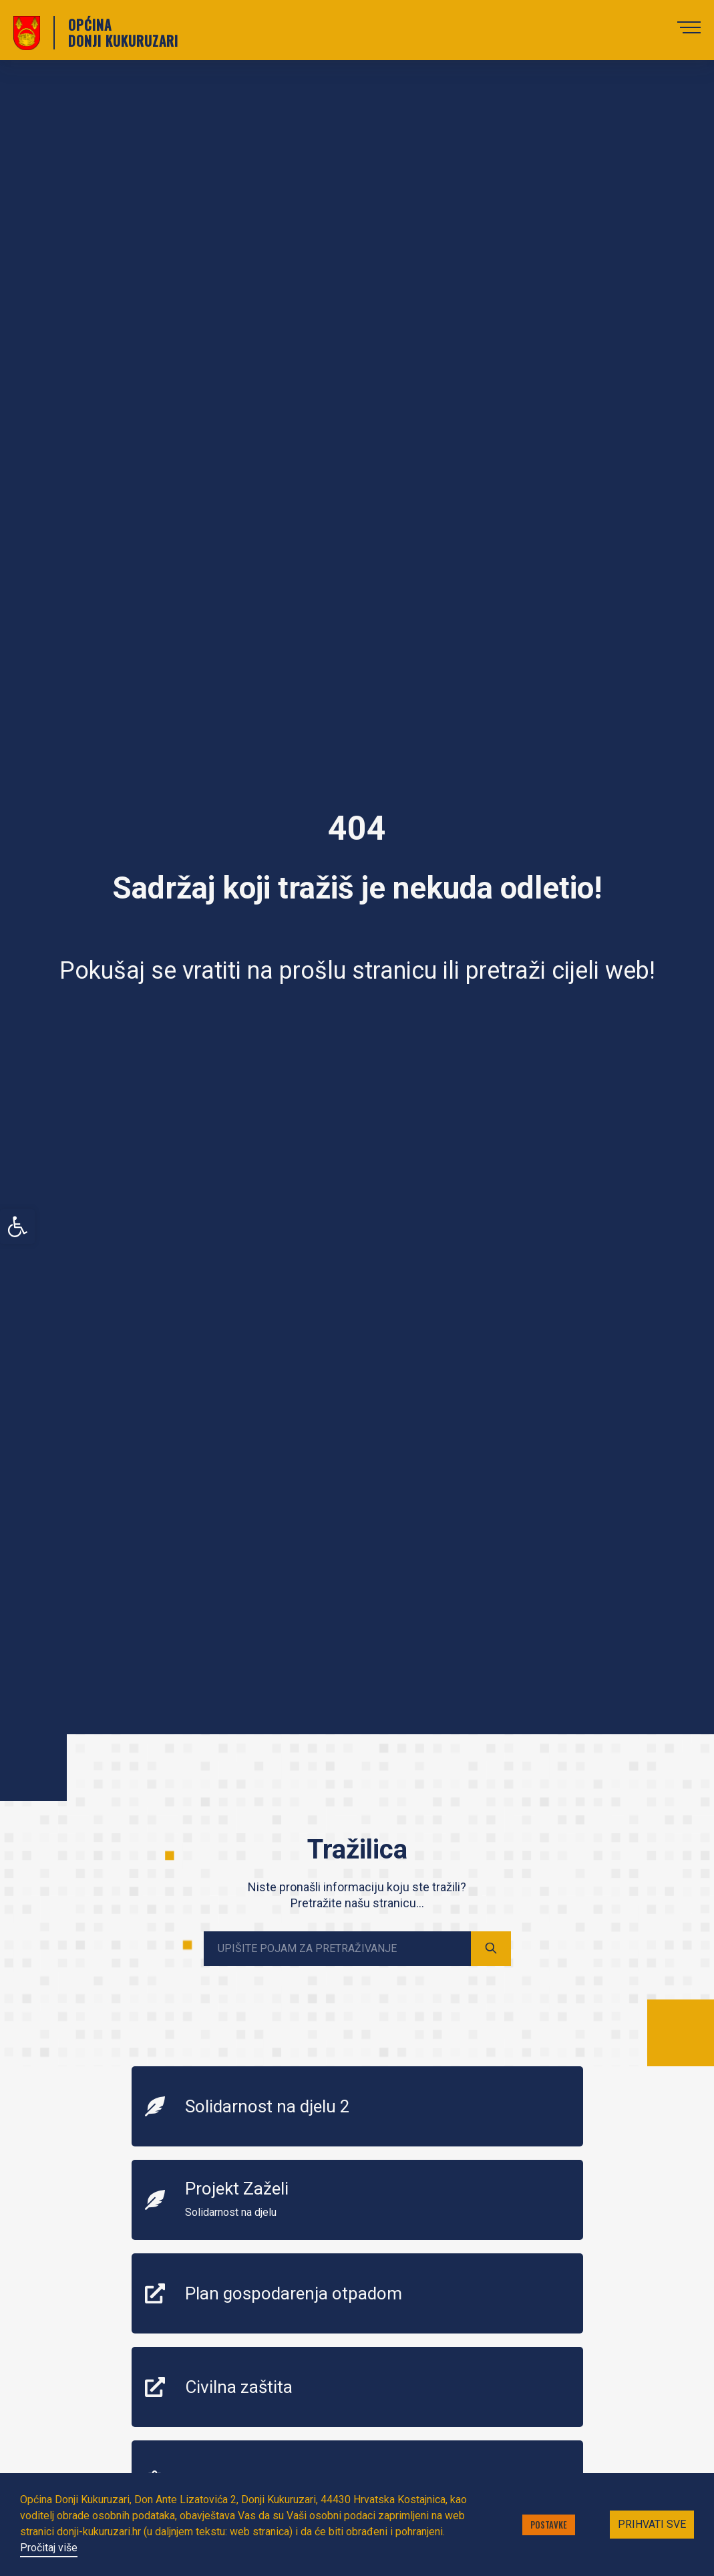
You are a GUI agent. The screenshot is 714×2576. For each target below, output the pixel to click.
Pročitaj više (48, 2547)
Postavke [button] (548, 2524)
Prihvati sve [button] (652, 2524)
